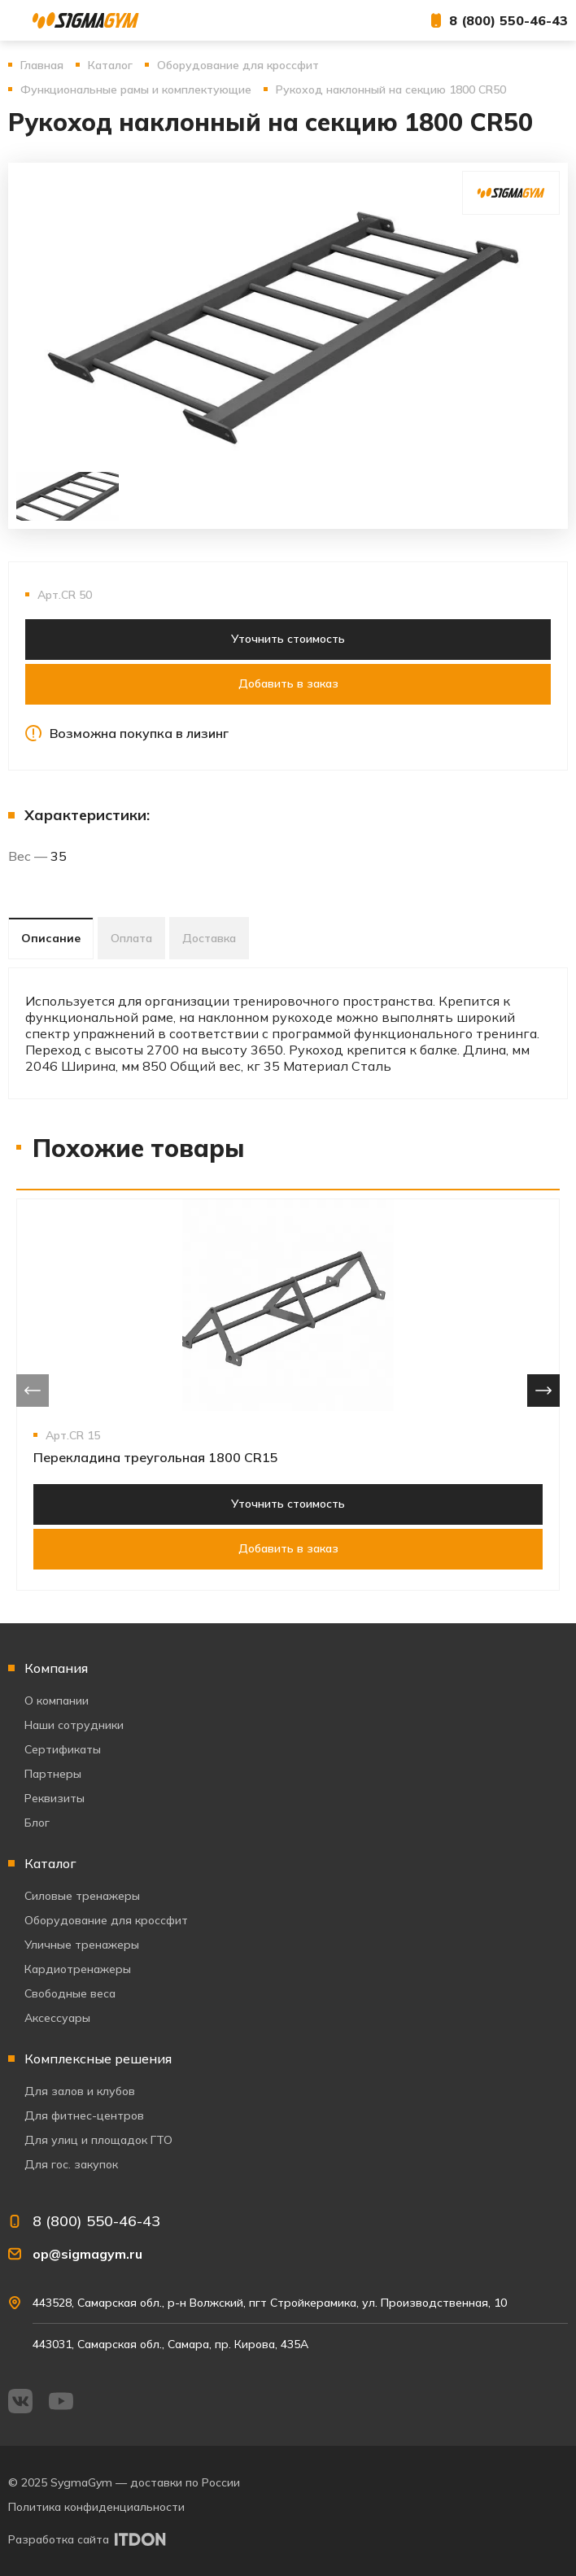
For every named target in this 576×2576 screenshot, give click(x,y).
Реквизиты (54, 1798)
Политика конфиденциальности (96, 2507)
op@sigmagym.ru (87, 2254)
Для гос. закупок (71, 2164)
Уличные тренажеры (81, 1944)
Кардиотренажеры (77, 1969)
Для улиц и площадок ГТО (98, 2140)
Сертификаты (62, 1749)
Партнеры (52, 1773)
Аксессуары (57, 2018)
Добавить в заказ (288, 683)
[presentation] (32, 1390)
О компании (56, 1700)
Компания (56, 1668)
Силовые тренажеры (82, 1895)
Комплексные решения (98, 2058)
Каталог (50, 1863)
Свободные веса (70, 1993)
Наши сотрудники (74, 1725)
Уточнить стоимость (288, 638)
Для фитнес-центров (84, 2115)
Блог (37, 1822)
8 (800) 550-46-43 (508, 20)
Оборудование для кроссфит (106, 1920)
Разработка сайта (58, 2539)
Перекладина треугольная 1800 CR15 (155, 1457)
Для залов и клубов (79, 2091)
